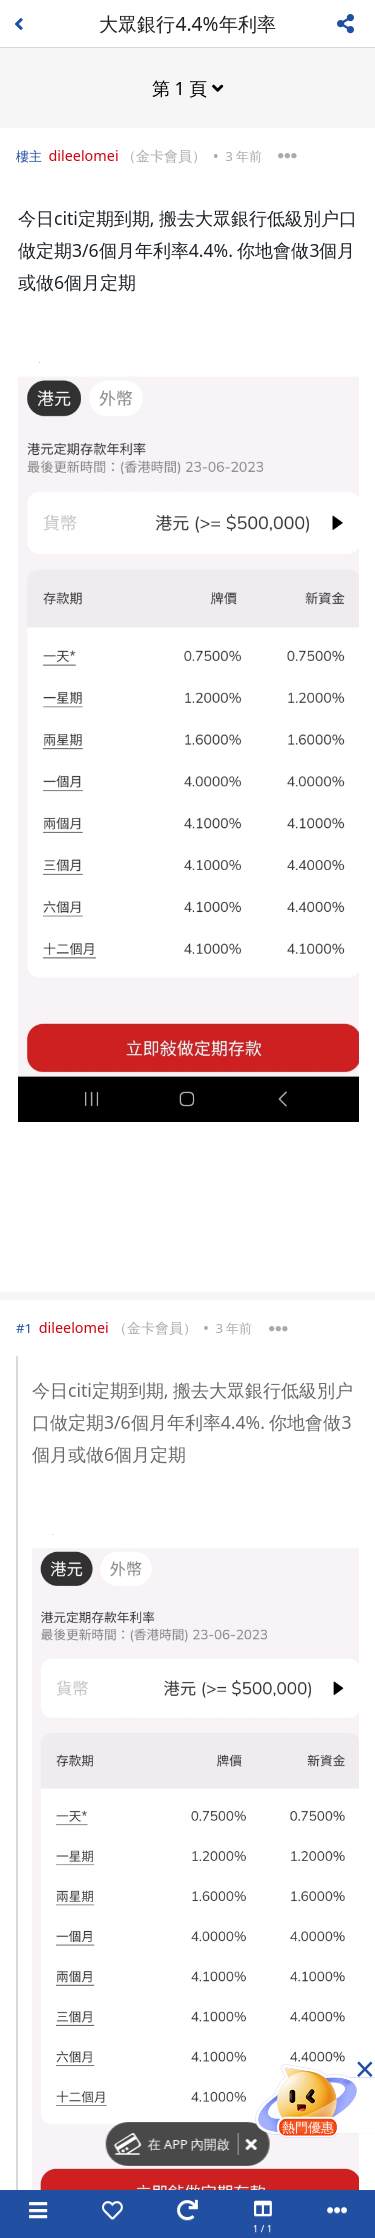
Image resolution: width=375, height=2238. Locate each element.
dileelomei (83, 155)
